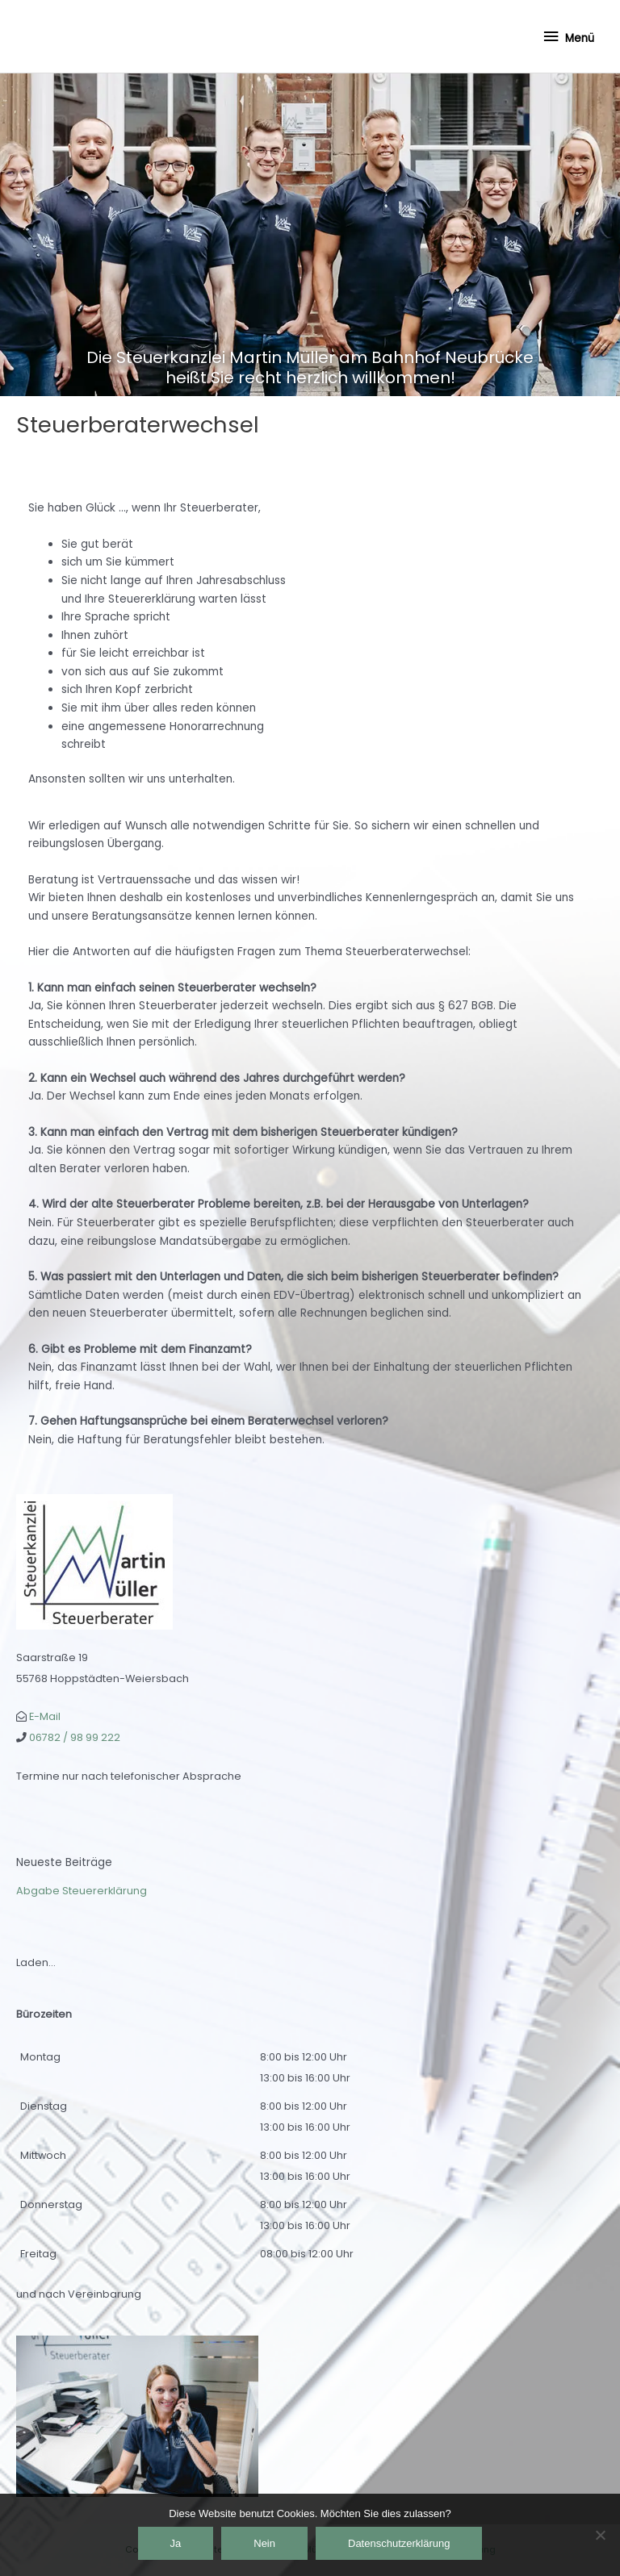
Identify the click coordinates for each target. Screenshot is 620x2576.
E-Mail (45, 1716)
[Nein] (600, 2535)
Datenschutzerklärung (399, 2543)
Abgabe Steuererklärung (81, 1891)
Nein (264, 2543)
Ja (176, 2543)
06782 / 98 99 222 (74, 1737)
